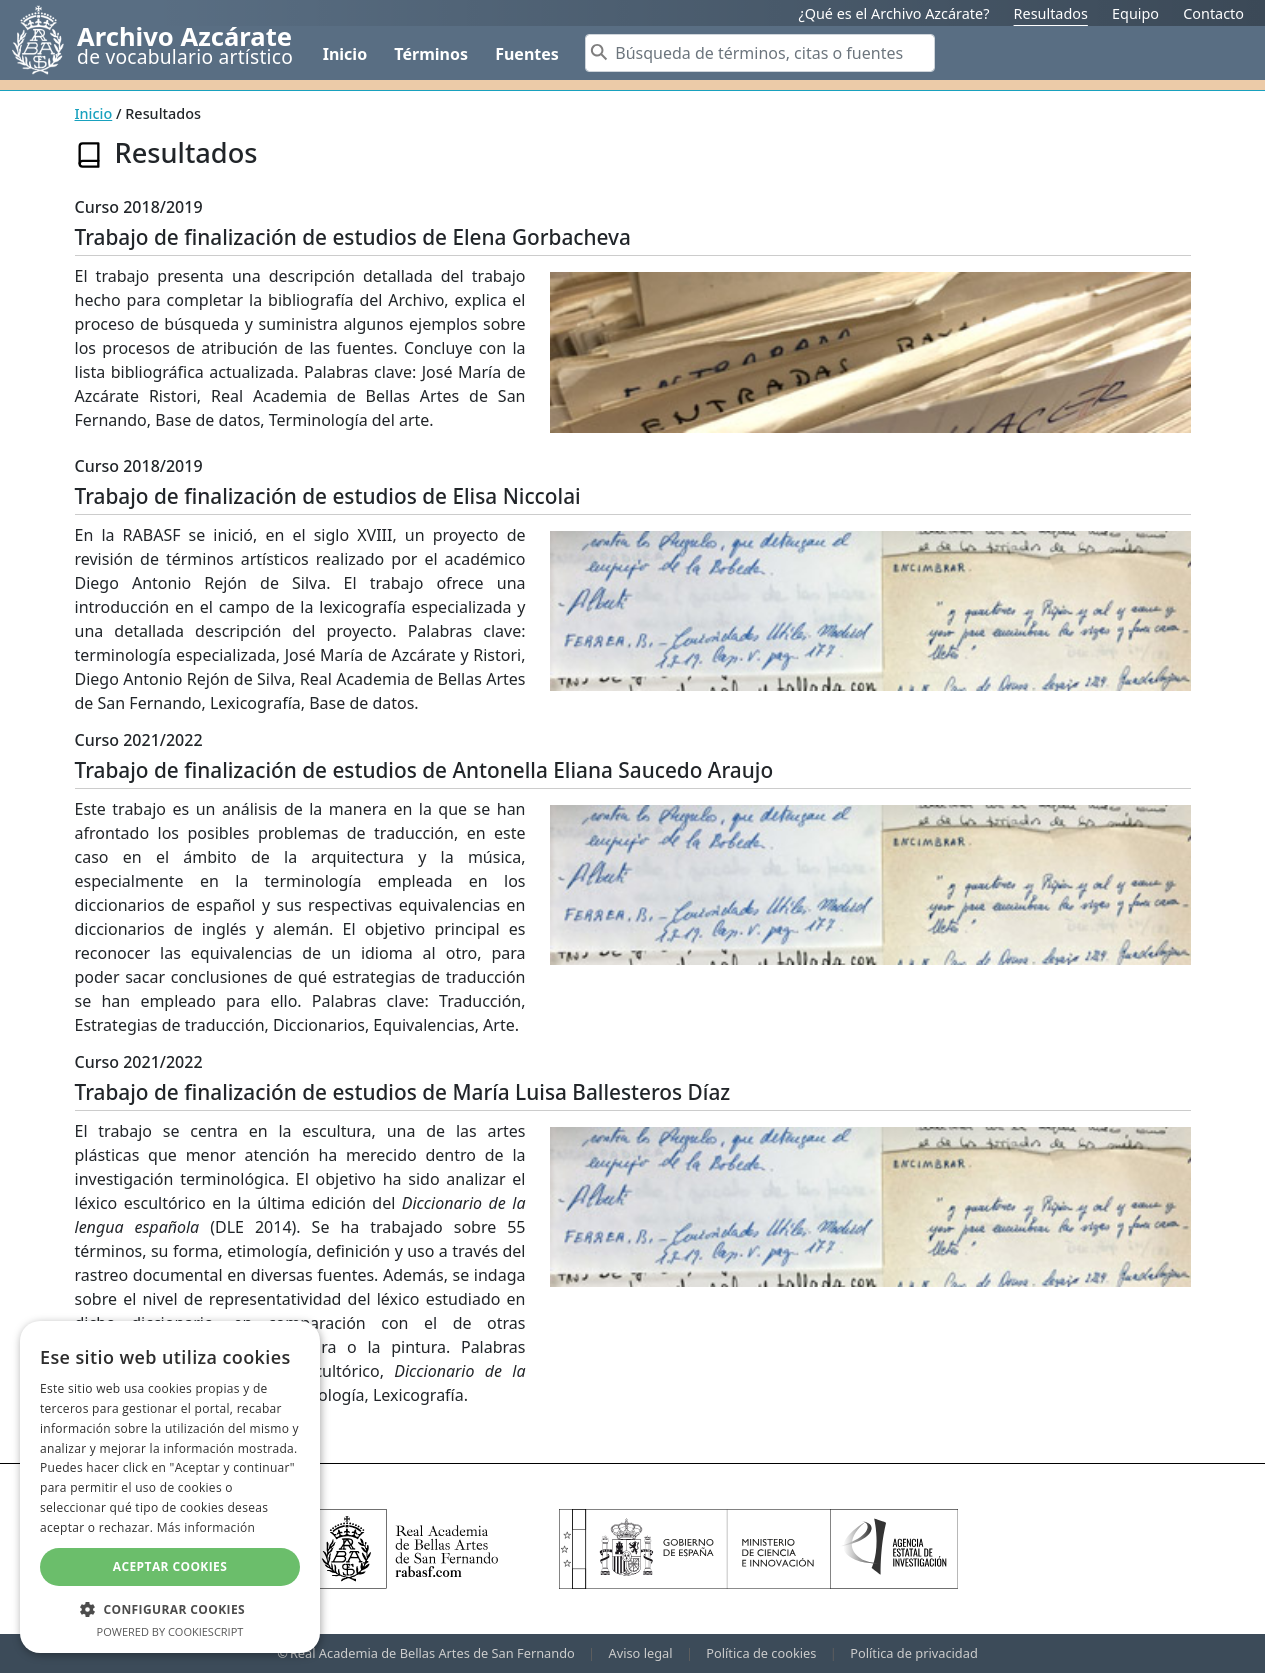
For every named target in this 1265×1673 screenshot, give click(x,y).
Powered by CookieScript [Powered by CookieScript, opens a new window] (170, 1631)
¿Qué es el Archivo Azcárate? (893, 13)
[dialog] (170, 1487)
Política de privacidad (914, 1653)
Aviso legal (641, 1653)
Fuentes (527, 54)
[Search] (760, 53)
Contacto (1213, 13)
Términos (431, 54)
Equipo (1135, 13)
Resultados (1051, 13)
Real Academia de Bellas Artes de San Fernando (432, 1653)
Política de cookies (761, 1653)
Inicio (345, 54)
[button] (170, 1609)
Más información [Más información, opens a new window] (206, 1527)
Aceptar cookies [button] (170, 1566)
